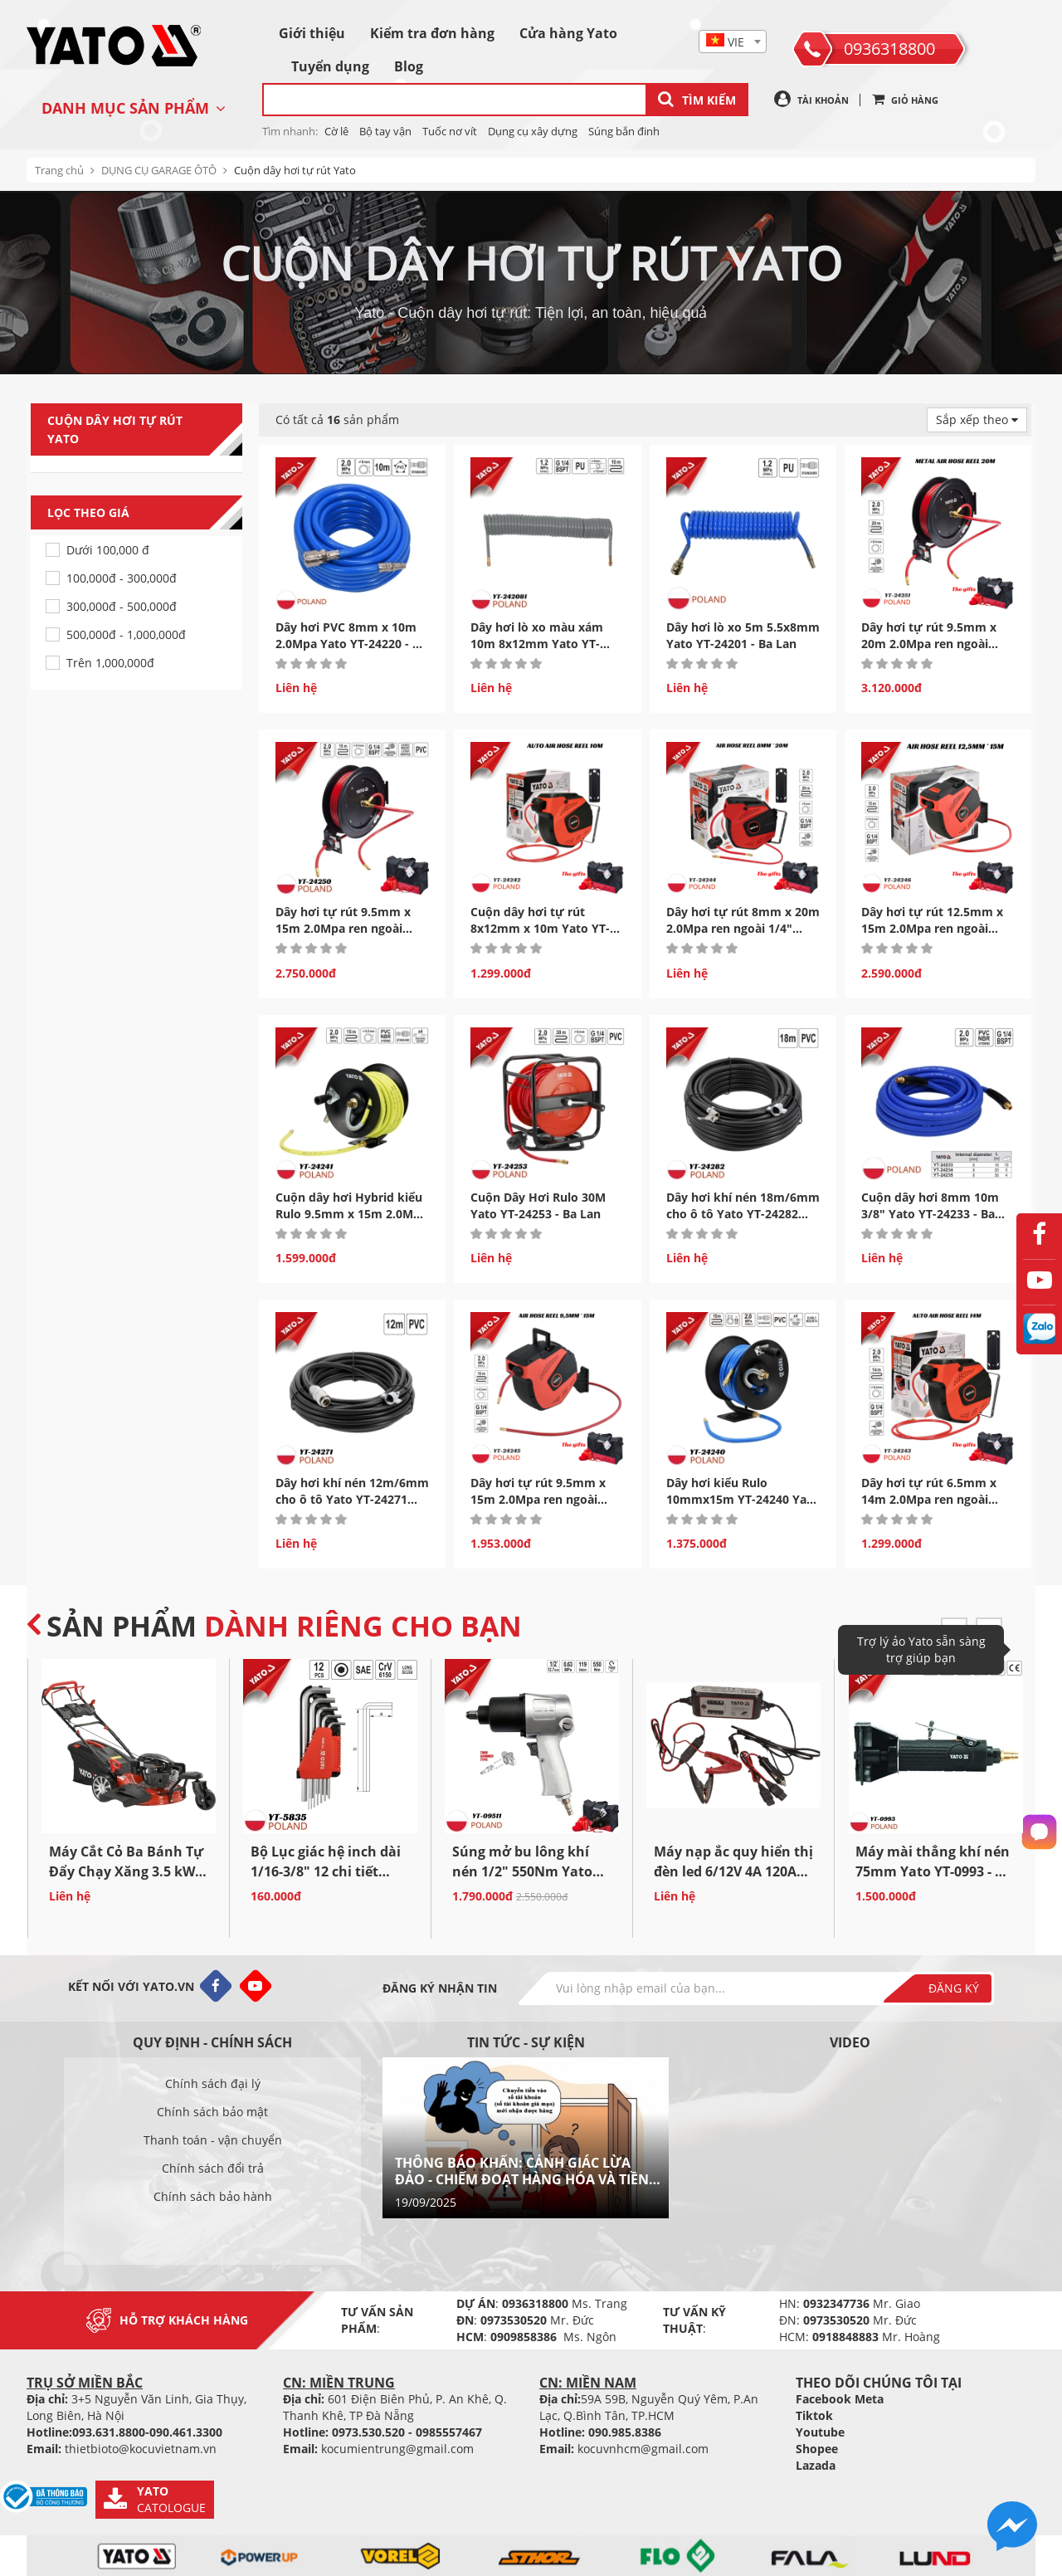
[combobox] (733, 41)
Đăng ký (953, 1988)
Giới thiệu (312, 33)
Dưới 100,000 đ (107, 550)
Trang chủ (59, 170)
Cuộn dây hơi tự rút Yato (295, 170)
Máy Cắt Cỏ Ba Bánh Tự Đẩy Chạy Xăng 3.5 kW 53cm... (126, 1871)
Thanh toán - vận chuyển (213, 2140)
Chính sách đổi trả (213, 2168)
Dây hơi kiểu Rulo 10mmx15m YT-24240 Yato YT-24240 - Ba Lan (742, 1499)
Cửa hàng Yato (568, 33)
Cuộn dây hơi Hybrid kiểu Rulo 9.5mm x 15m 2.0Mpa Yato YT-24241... (351, 1213)
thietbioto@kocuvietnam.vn (141, 2448)
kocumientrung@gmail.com (397, 2448)
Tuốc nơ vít (449, 131)
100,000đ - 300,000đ (121, 578)
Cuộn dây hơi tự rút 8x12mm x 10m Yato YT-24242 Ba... (540, 928)
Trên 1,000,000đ (110, 663)
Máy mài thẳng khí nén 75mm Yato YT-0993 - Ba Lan (933, 1871)
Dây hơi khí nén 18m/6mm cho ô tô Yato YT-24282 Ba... (743, 1213)
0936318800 (889, 48)
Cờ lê (336, 131)
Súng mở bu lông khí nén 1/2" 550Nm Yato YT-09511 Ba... (522, 1871)
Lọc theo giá (144, 512)
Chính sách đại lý (213, 2083)
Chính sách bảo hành (212, 2196)
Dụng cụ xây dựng (532, 131)
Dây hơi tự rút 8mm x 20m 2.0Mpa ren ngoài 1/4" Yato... (743, 928)
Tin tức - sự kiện (526, 2042)
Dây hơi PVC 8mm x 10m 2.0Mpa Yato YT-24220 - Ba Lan (350, 643)
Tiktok (814, 2415)
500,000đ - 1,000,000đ (126, 634)
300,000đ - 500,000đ (121, 606)
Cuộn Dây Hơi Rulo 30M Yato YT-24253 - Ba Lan (538, 1205)
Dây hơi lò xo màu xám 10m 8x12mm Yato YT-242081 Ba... (536, 643)
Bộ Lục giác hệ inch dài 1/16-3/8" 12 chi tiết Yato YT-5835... (326, 1871)
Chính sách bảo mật (212, 2112)
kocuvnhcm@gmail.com (643, 2448)
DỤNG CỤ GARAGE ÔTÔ (159, 170)
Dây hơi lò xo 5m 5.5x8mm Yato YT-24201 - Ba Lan (743, 635)
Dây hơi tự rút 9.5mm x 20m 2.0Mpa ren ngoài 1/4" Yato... (928, 643)
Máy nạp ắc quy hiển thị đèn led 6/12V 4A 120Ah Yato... (733, 1871)
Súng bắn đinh (624, 131)
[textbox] (732, 42)
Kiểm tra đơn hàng (432, 33)
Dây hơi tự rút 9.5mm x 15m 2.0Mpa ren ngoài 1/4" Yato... (343, 928)
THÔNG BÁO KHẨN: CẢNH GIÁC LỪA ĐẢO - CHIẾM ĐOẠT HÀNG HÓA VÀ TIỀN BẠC (522, 2171)
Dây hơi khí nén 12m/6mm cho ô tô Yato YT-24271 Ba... (352, 1499)
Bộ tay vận (385, 131)
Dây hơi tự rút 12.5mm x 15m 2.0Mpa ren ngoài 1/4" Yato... (932, 928)
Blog (408, 66)
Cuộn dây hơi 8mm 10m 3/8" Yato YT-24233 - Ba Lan (930, 1213)
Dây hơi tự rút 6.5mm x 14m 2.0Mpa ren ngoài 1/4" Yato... (928, 1499)
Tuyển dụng (330, 66)
